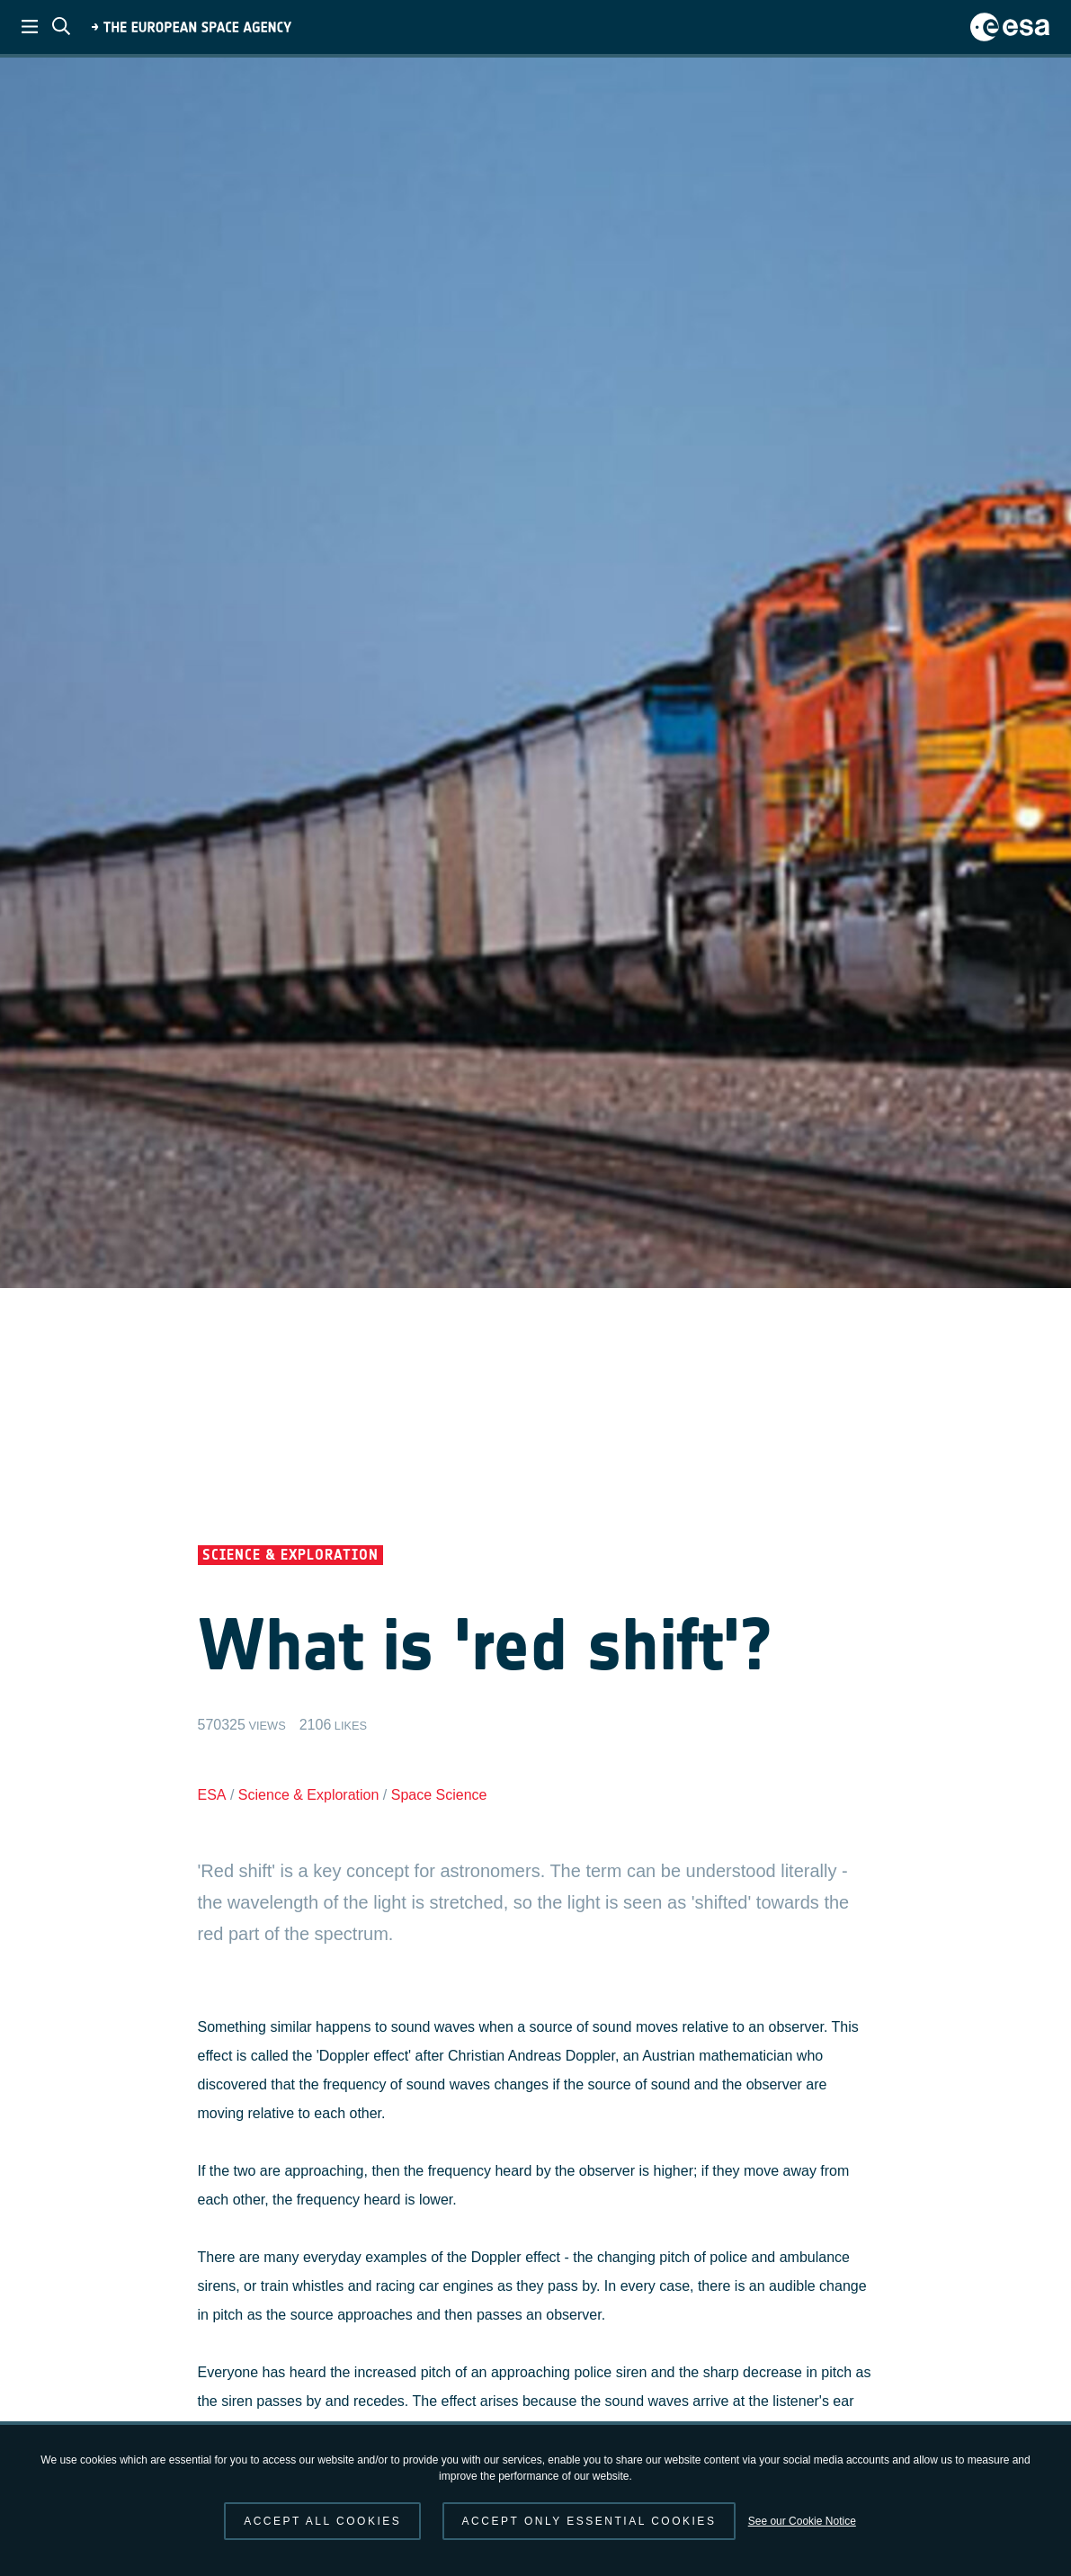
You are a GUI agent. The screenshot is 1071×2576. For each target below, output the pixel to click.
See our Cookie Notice (802, 2521)
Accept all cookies (322, 2521)
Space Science (439, 1794)
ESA (212, 1794)
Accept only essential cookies (589, 2521)
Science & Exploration (308, 1794)
